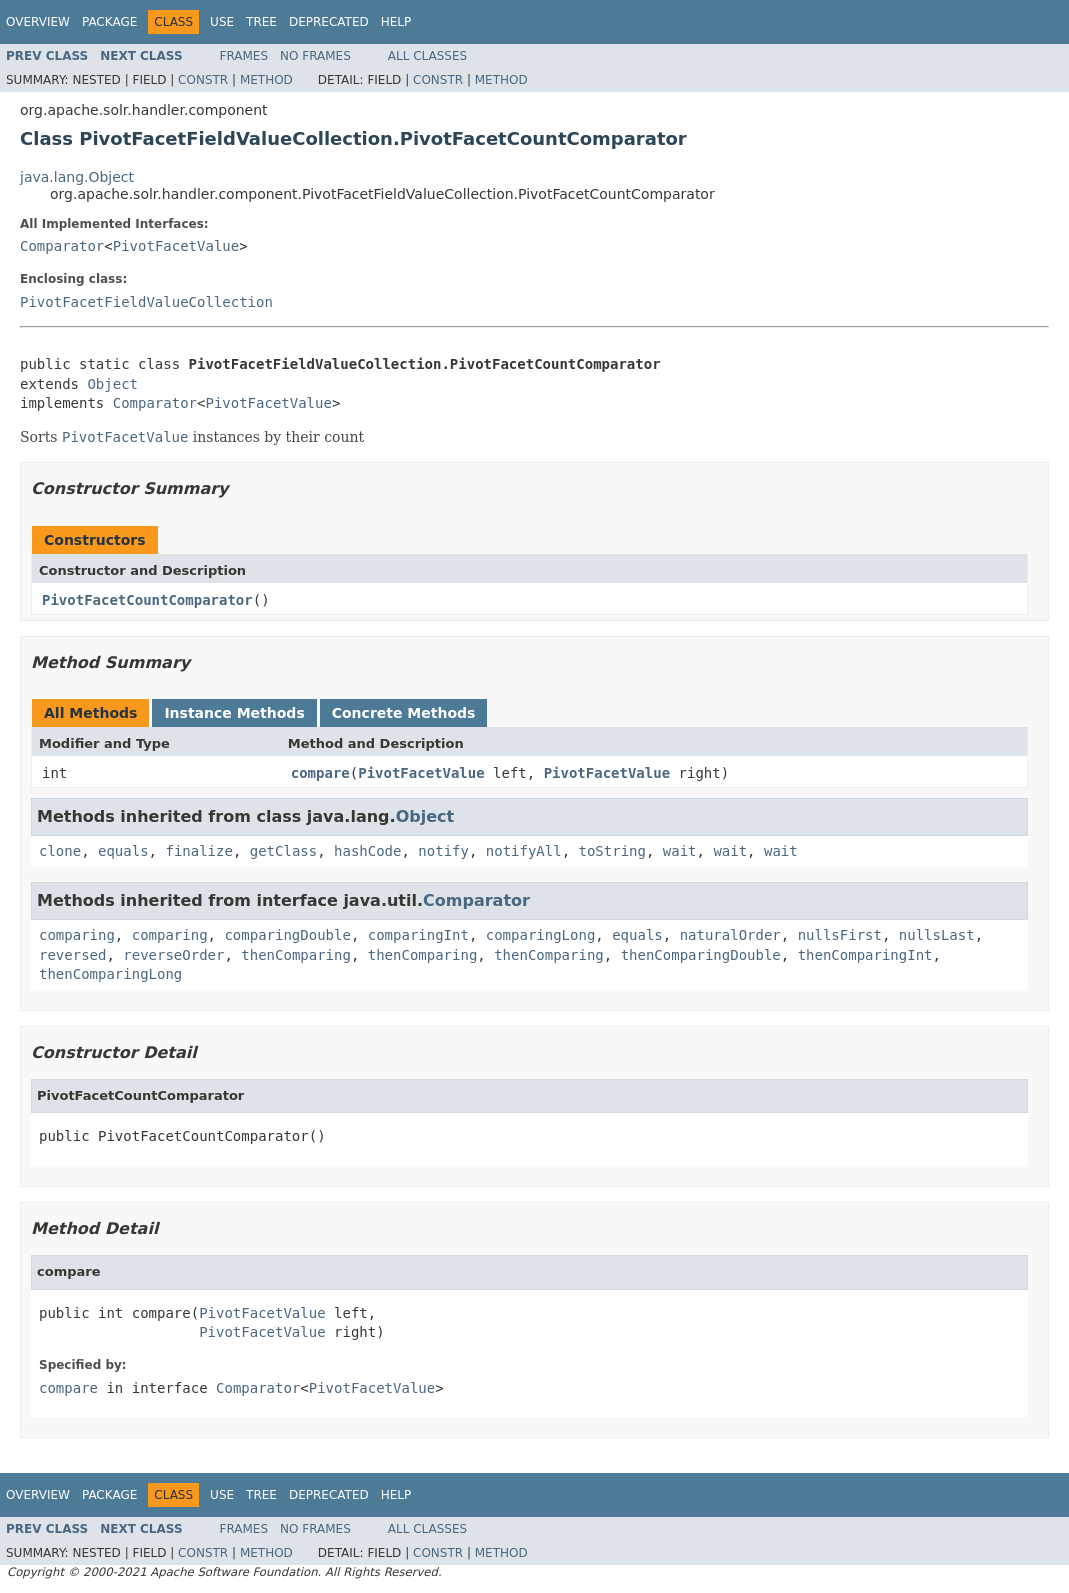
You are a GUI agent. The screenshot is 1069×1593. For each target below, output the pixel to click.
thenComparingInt (865, 955)
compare (320, 773)
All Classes (427, 56)
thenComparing (296, 955)
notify (443, 851)
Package (109, 22)
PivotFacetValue (176, 246)
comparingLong (541, 935)
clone (60, 851)
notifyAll (524, 851)
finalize (198, 851)
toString (612, 851)
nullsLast (937, 935)
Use (222, 22)
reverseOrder (173, 955)
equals (123, 851)
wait (680, 851)
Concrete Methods (404, 713)
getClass (283, 851)
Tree (261, 22)
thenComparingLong (110, 974)
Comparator (62, 246)
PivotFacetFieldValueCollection (146, 302)
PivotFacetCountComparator (147, 600)
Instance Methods (234, 713)
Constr (203, 80)
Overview (38, 22)
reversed (72, 955)
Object (112, 384)
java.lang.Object (77, 177)
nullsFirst (840, 935)
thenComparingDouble (701, 955)
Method (266, 80)
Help (396, 22)
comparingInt (418, 935)
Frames (244, 56)
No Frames (315, 56)
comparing (77, 935)
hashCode (367, 851)
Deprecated (329, 22)
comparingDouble (287, 935)
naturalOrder (730, 935)
